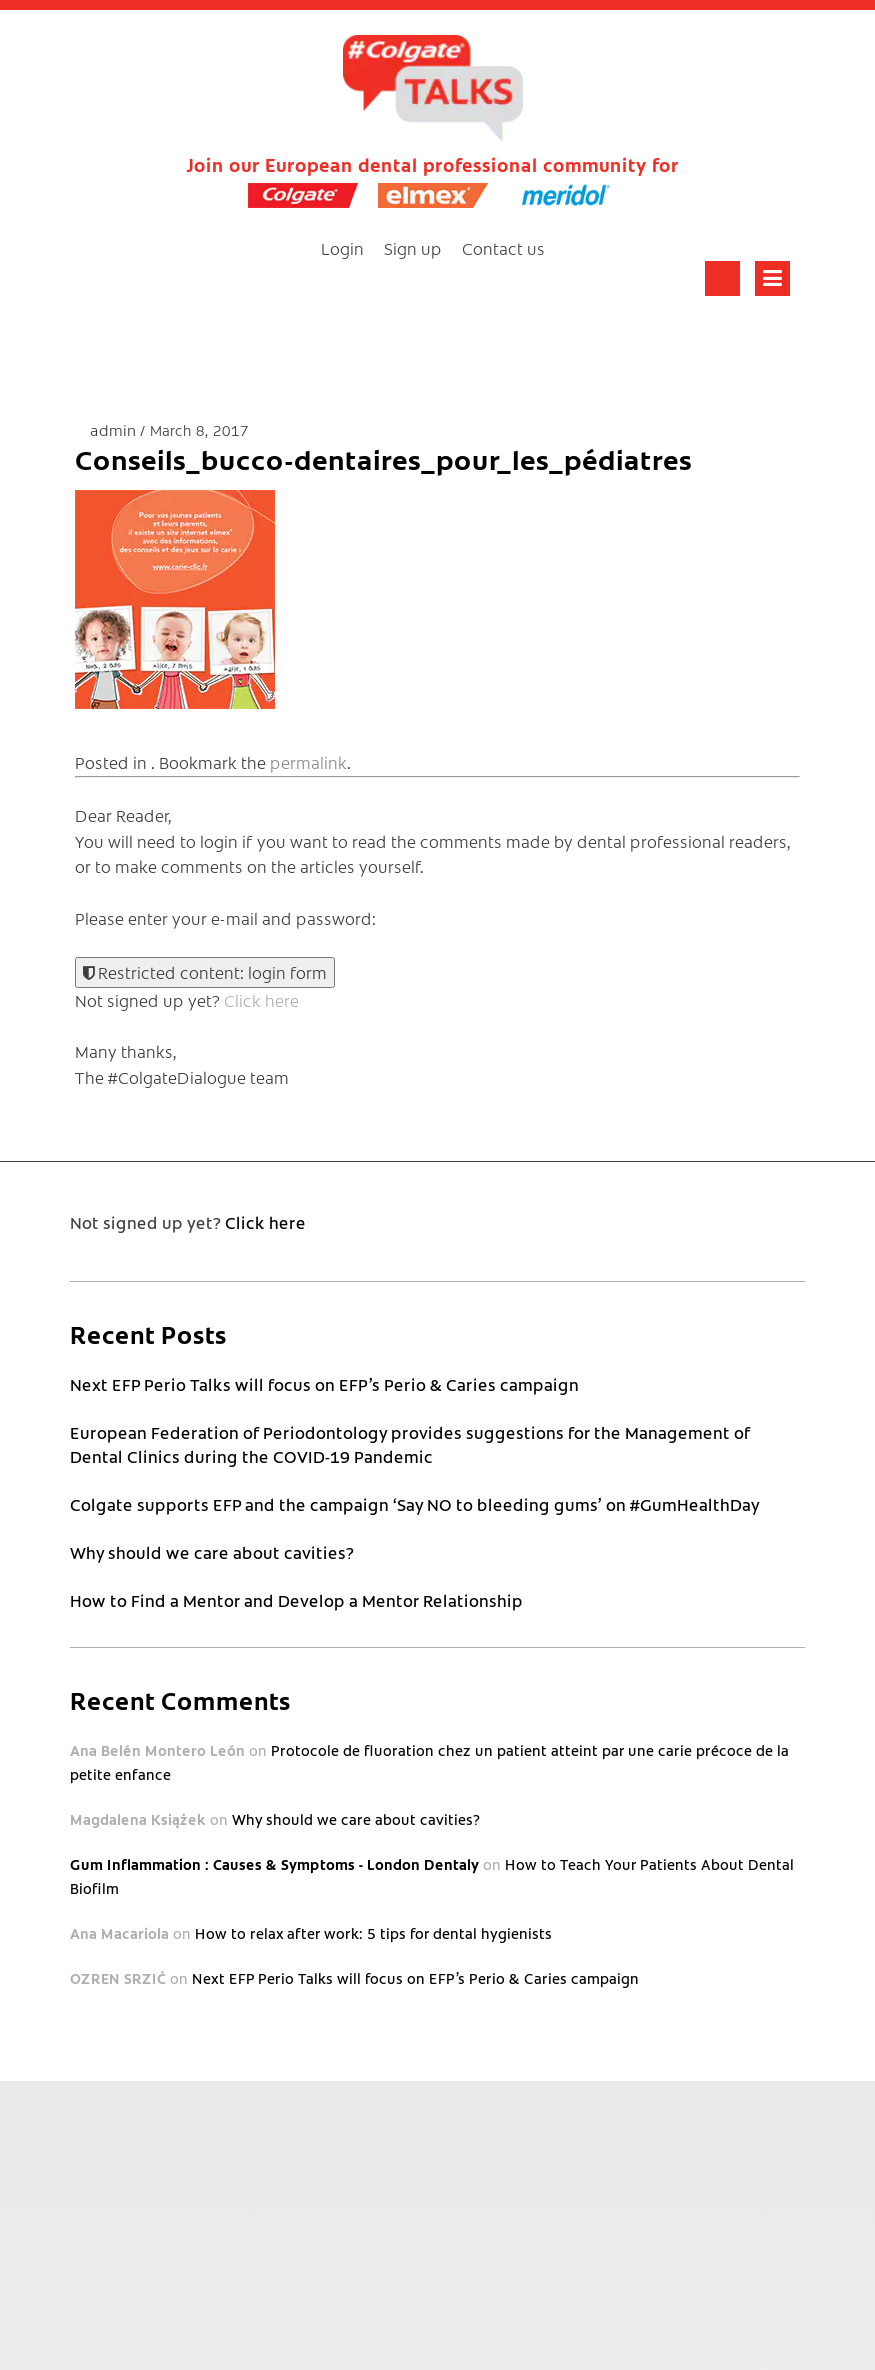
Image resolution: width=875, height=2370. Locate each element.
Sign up (413, 248)
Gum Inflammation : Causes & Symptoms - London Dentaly (274, 1864)
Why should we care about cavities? (212, 1552)
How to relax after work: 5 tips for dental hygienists (373, 1933)
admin (115, 429)
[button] (175, 599)
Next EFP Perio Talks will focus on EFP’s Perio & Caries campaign (324, 1384)
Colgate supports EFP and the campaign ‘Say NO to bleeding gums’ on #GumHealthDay (415, 1504)
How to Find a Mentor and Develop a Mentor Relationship (296, 1600)
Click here (261, 1000)
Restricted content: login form (205, 972)
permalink (308, 762)
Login (342, 248)
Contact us (503, 248)
